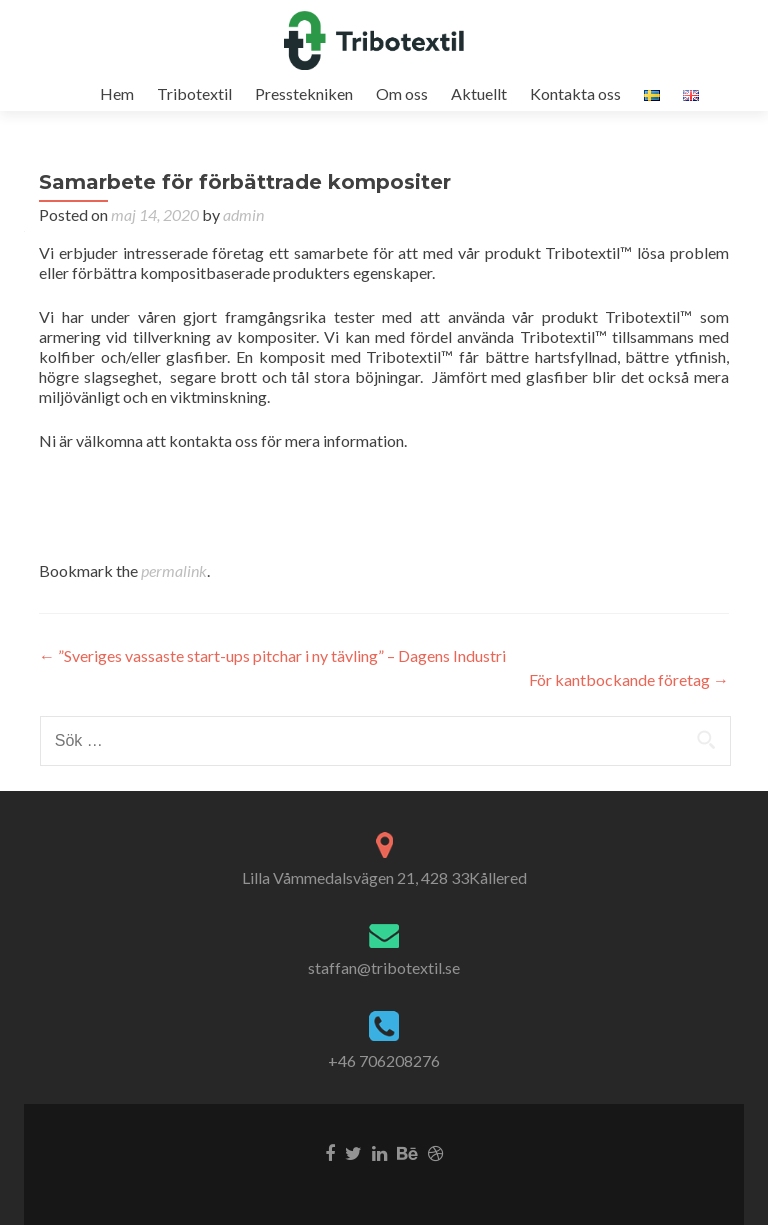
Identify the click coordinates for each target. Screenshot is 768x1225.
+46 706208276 (384, 1060)
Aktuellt (479, 93)
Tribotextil (194, 93)
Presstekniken (304, 93)
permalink (174, 570)
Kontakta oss (575, 93)
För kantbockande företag (629, 679)
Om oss (402, 93)
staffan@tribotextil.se (384, 967)
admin (243, 214)
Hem (117, 93)
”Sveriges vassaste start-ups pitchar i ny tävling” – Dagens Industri (272, 655)
